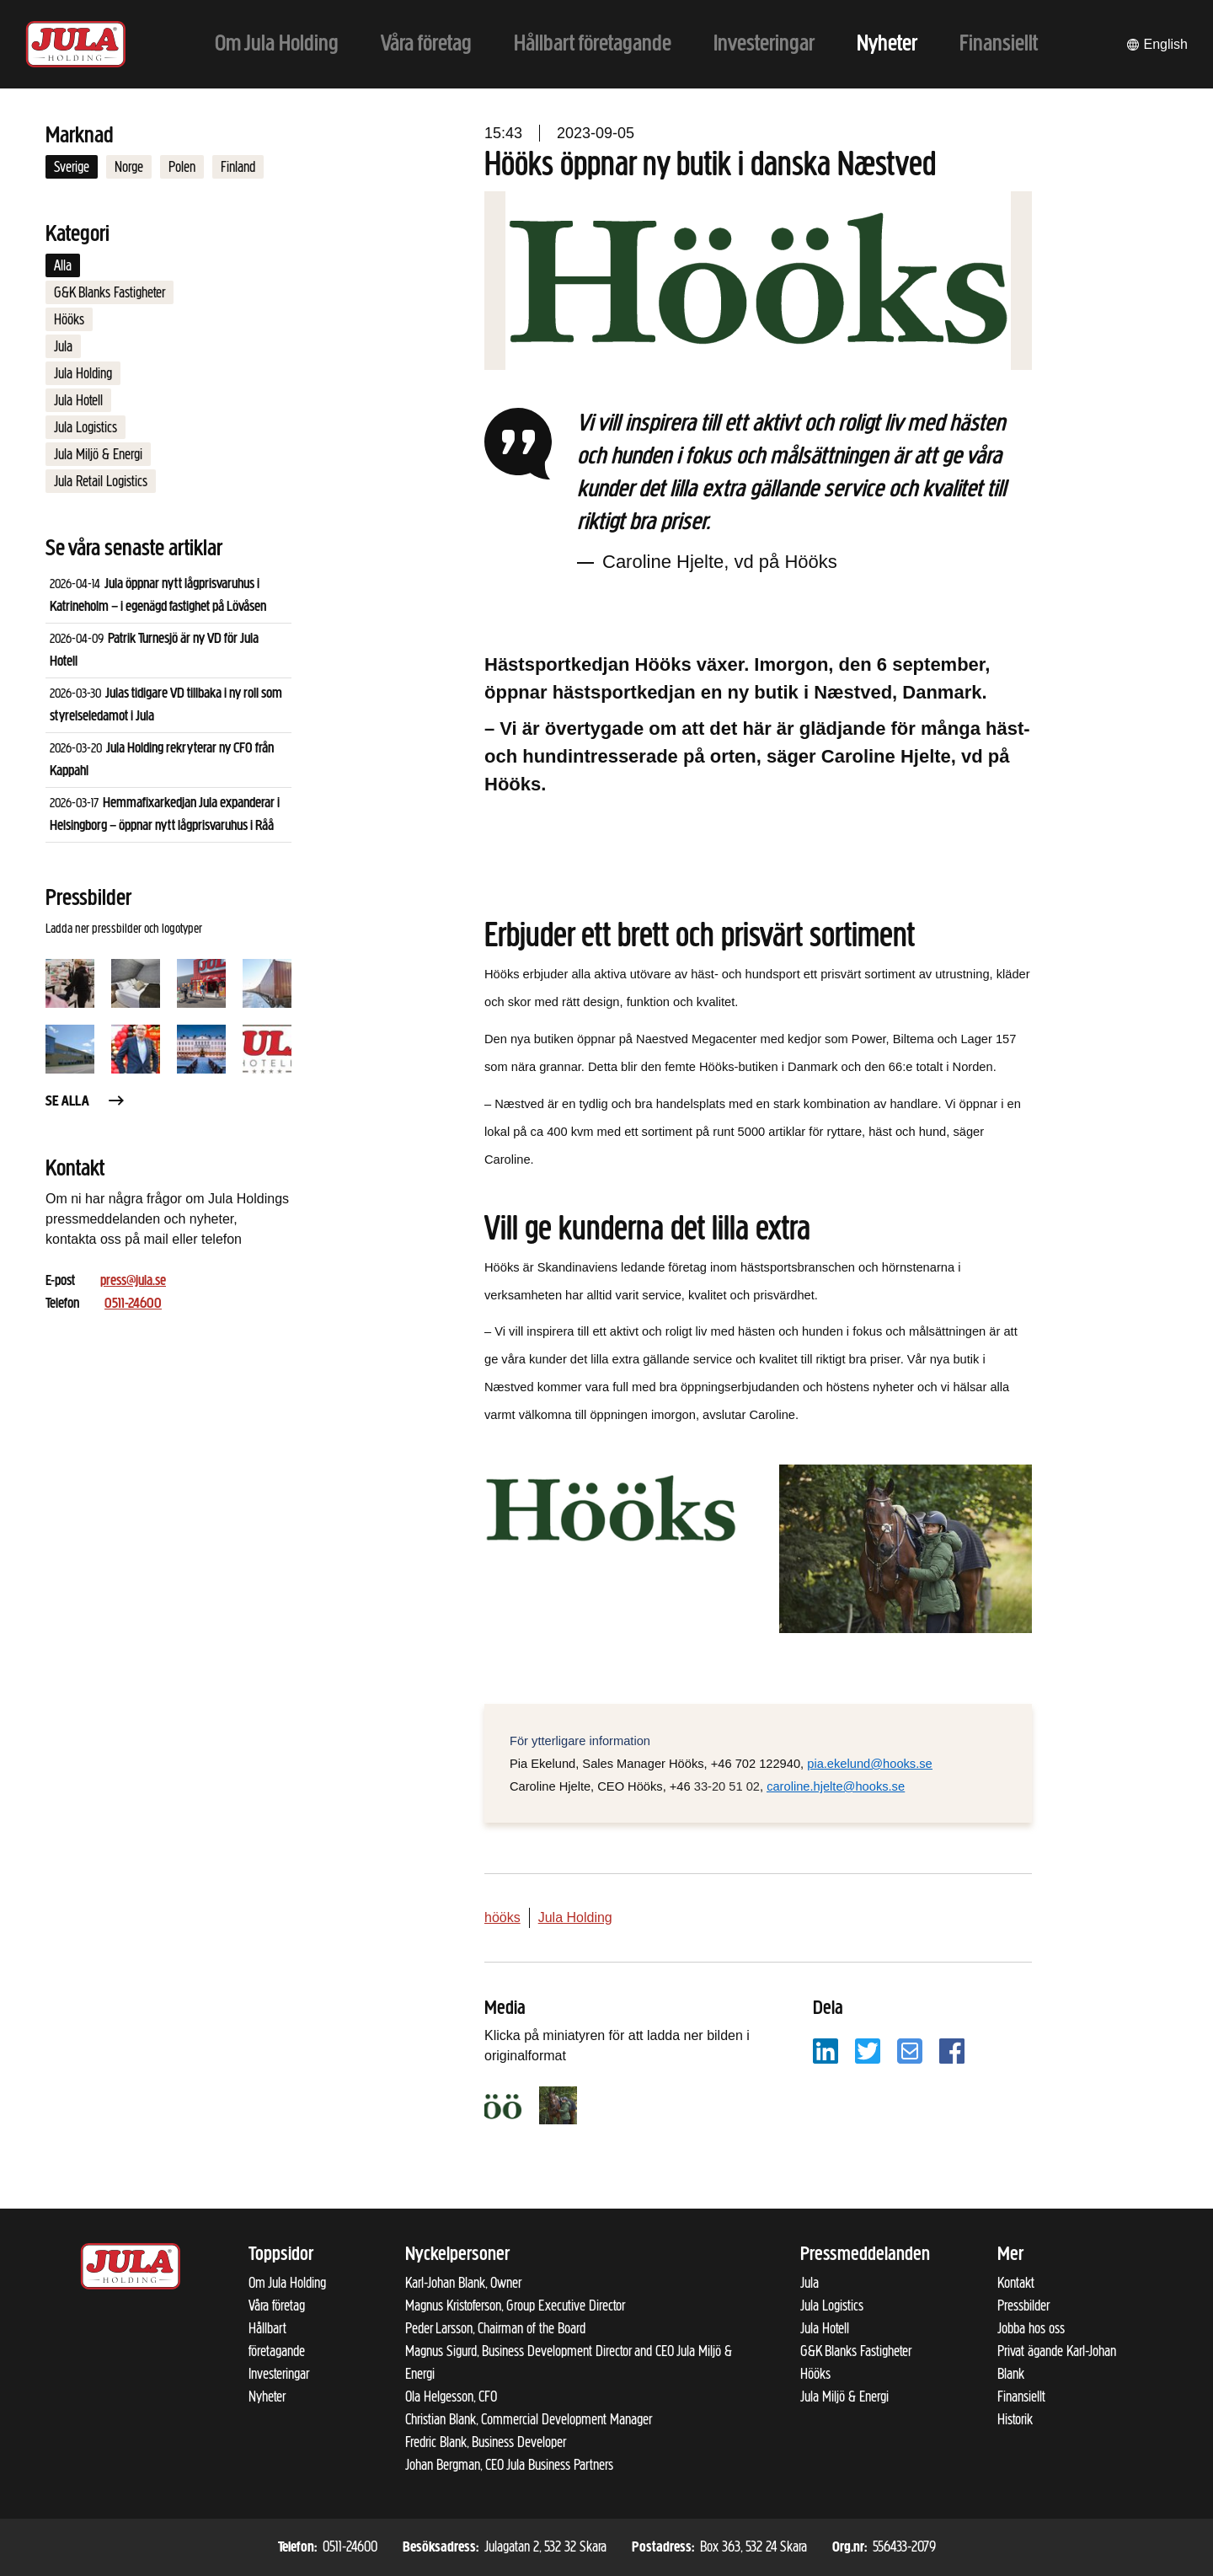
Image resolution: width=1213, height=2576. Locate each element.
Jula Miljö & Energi (98, 454)
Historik (1015, 2419)
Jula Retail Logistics (100, 481)
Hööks (69, 319)
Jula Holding (83, 373)
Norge (129, 166)
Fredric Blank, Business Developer (485, 2442)
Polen (181, 166)
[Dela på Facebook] (952, 2050)
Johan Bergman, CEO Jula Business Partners (509, 2464)
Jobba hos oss (1031, 2328)
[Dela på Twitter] (867, 2050)
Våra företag (276, 2305)
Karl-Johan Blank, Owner (463, 2282)
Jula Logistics (85, 427)
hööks (502, 1917)
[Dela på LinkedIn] (825, 2050)
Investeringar (278, 2373)
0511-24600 (133, 1304)
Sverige (71, 166)
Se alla (85, 1102)
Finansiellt (1021, 2396)
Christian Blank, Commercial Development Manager (528, 2419)
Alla (63, 265)
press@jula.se (133, 1281)
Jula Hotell (78, 400)
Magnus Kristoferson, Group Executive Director (515, 2305)
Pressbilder (1023, 2305)
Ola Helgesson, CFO (451, 2396)
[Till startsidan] (75, 44)
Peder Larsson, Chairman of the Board (495, 2328)
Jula (63, 346)
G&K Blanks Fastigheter (109, 292)
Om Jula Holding (287, 2282)
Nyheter (267, 2396)
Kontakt (1015, 2282)
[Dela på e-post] (909, 2050)
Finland (238, 166)
